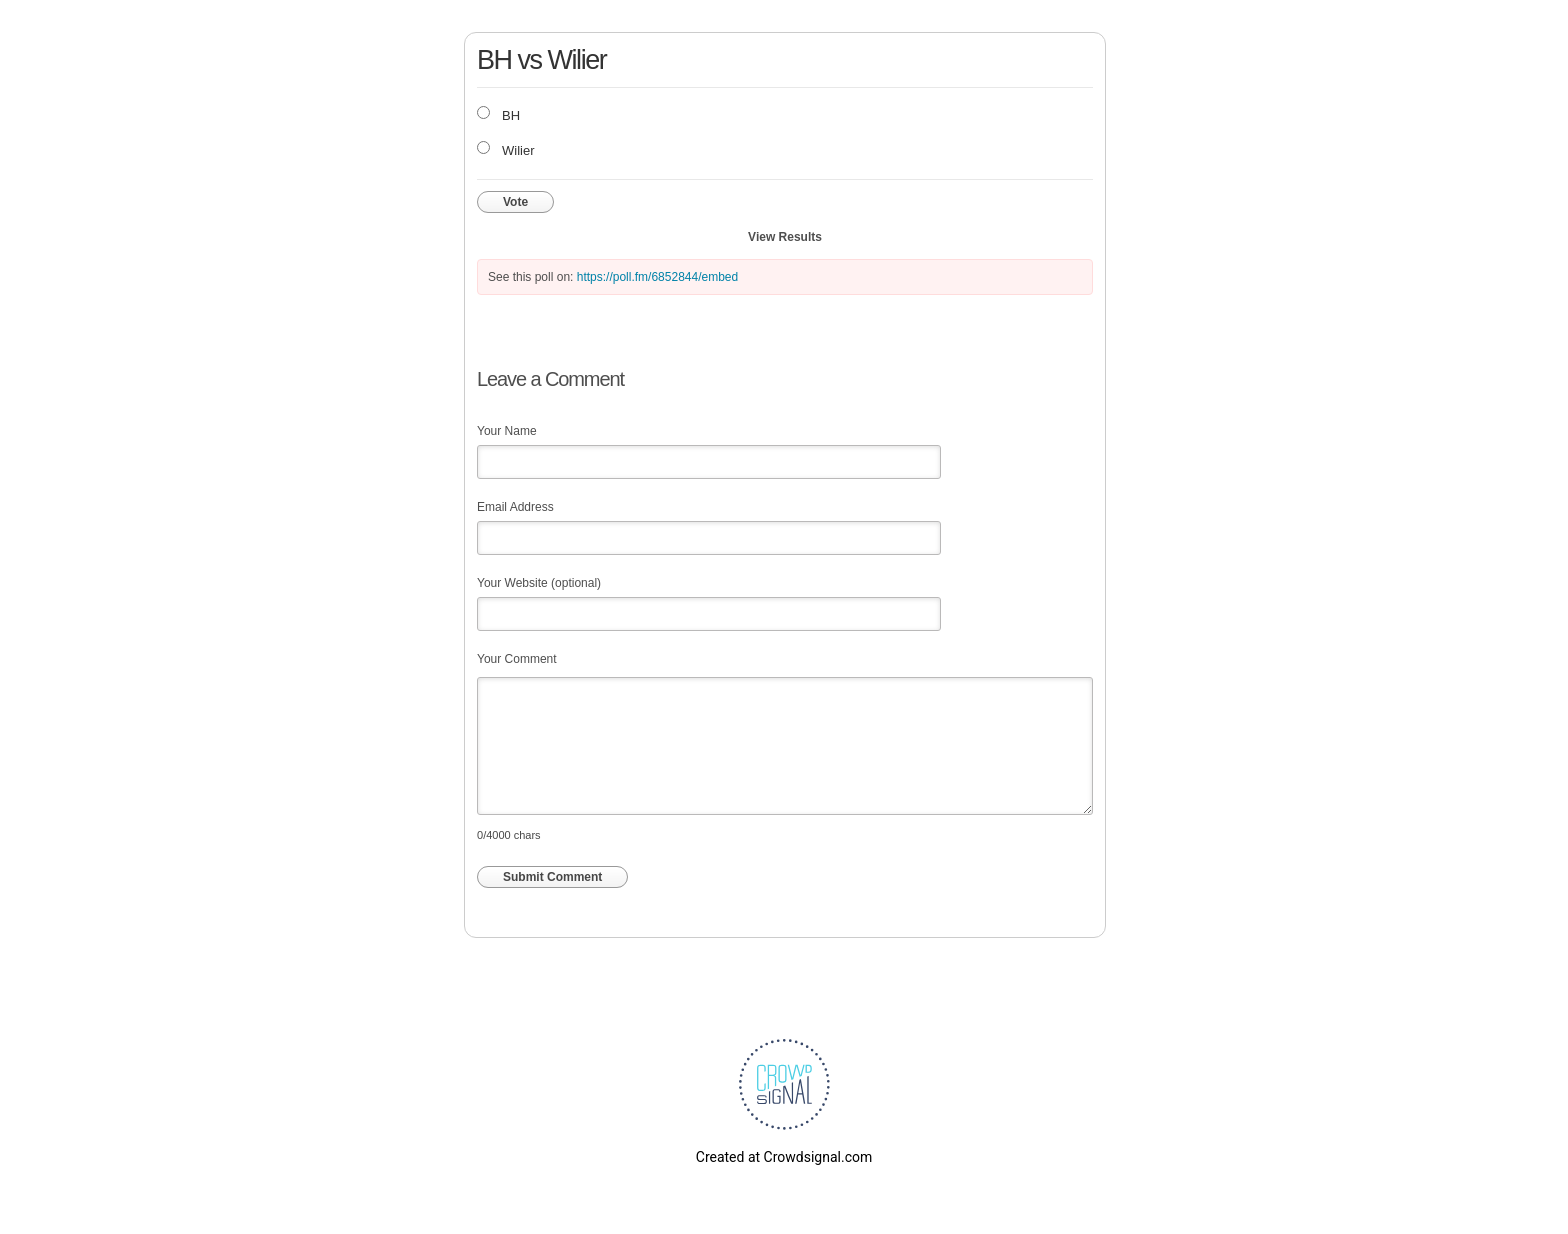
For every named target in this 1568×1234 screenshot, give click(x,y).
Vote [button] (515, 202)
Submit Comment (552, 877)
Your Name (507, 431)
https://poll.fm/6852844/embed (657, 277)
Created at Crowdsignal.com (784, 1157)
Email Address (515, 507)
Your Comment (517, 659)
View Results (785, 237)
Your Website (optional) (539, 583)
